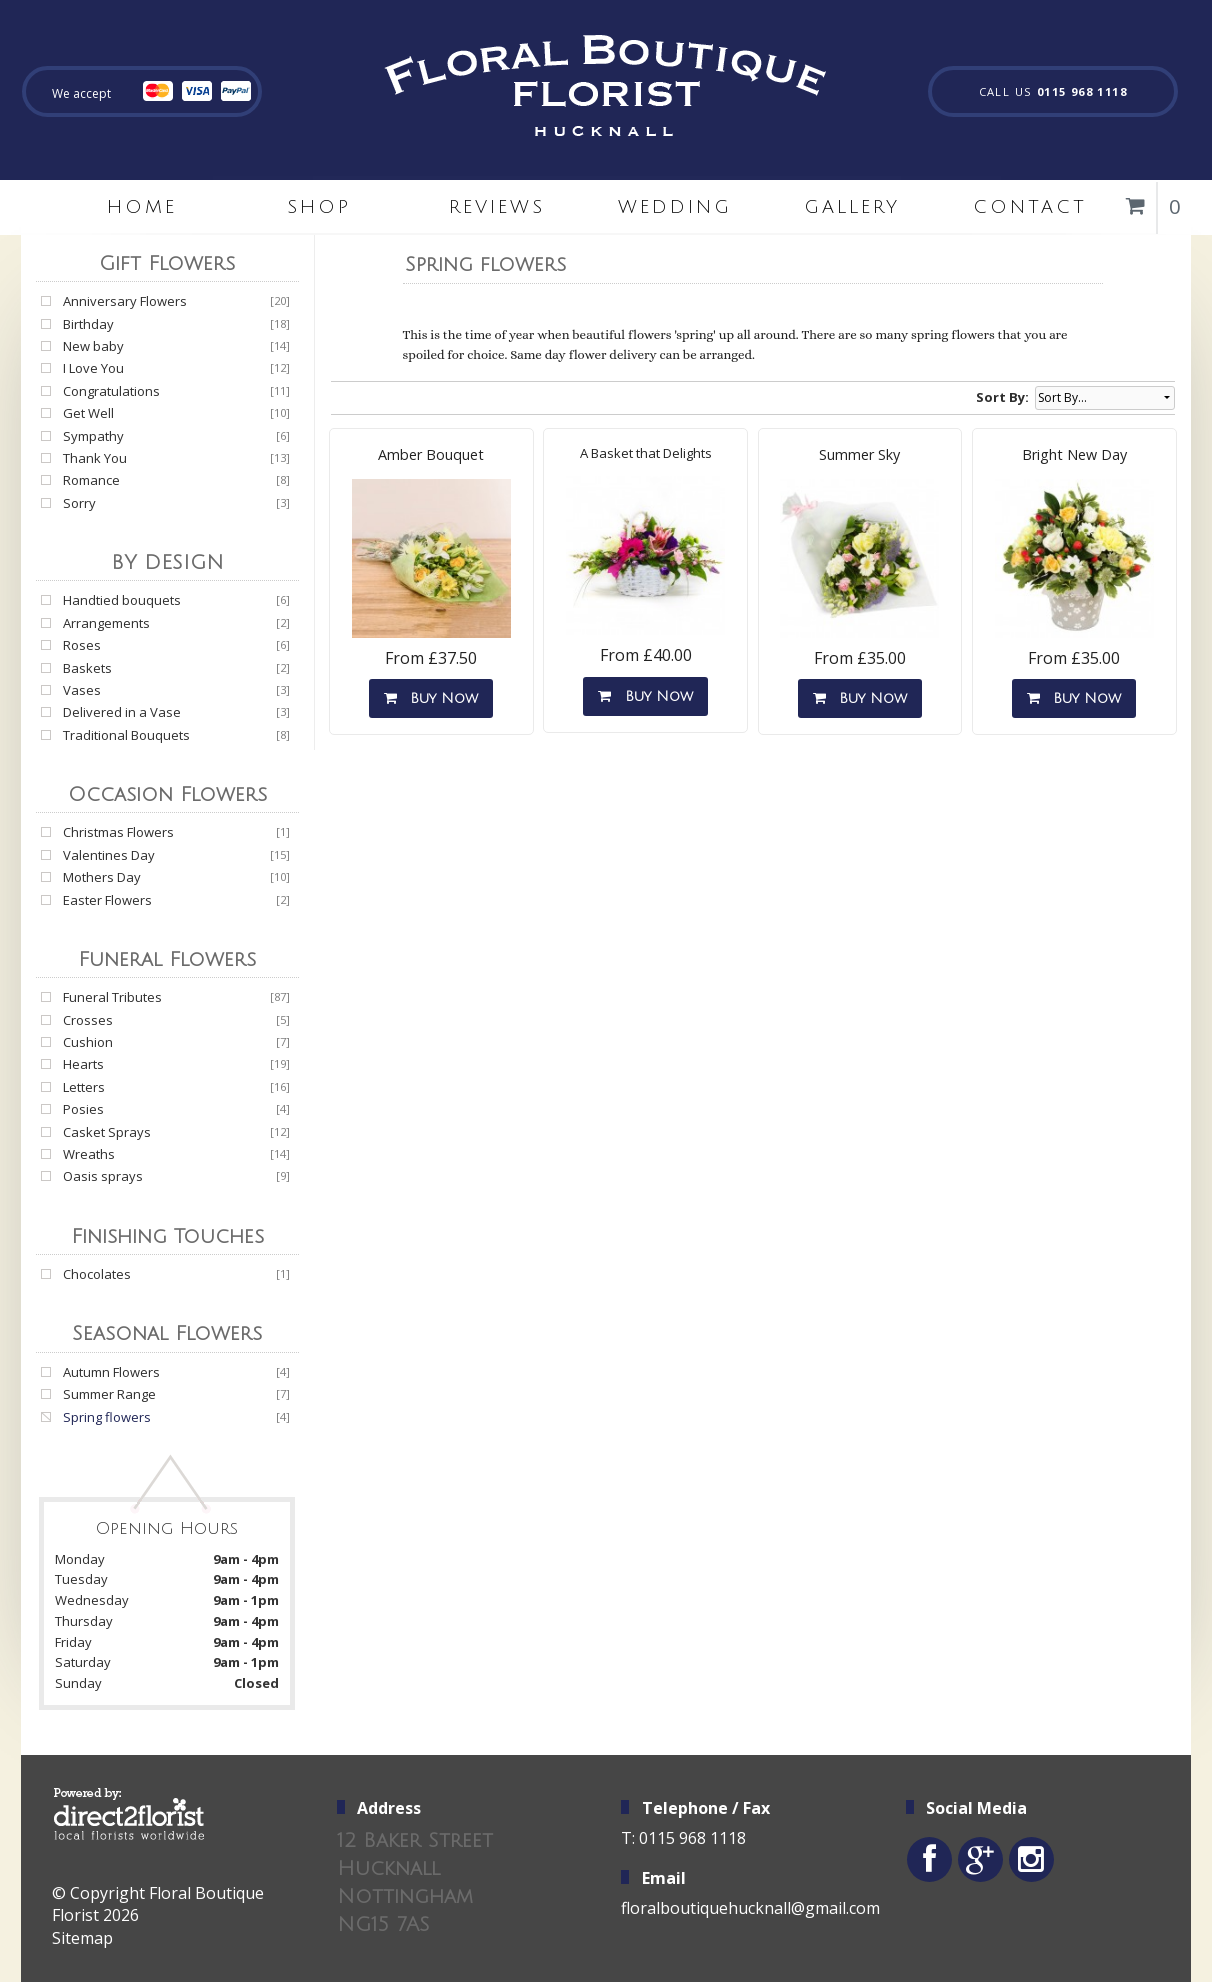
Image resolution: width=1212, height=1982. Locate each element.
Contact (1030, 207)
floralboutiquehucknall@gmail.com (750, 1908)
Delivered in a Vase (122, 712)
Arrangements (106, 623)
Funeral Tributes (112, 997)
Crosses (88, 1020)
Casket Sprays (107, 1132)
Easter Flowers (107, 900)
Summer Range (109, 1394)
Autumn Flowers (111, 1372)
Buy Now (431, 698)
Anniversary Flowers (125, 301)
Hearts (83, 1064)
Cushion (88, 1042)
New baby (93, 346)
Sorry (79, 503)
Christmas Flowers (118, 832)
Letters (84, 1087)
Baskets (87, 668)
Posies (83, 1109)
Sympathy (93, 436)
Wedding (675, 207)
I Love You (93, 368)
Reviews (497, 207)
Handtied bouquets (122, 600)
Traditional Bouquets (126, 735)
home (142, 207)
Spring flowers (107, 1417)
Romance (91, 480)
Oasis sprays (103, 1176)
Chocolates (97, 1274)
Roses (82, 645)
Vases (82, 690)
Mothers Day (102, 877)
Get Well (88, 413)
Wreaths (89, 1154)
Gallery (852, 207)
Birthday (88, 324)
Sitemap (82, 1938)
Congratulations (111, 391)
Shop (319, 207)
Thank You (95, 458)
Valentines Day (109, 855)
